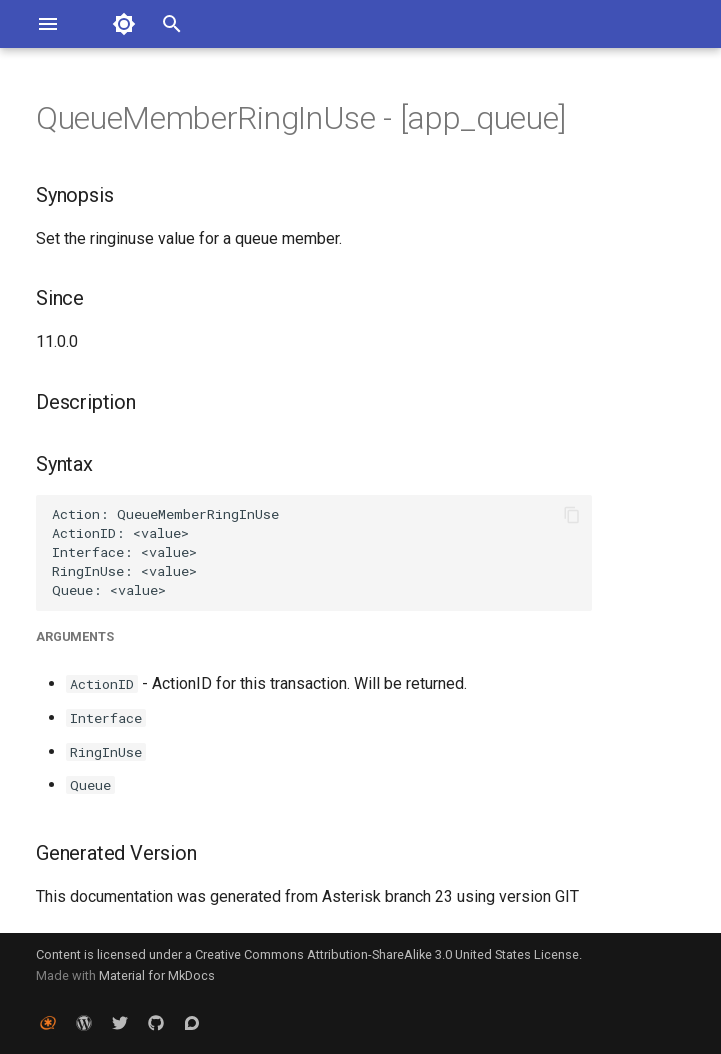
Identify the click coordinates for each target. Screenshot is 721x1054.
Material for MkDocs (157, 975)
